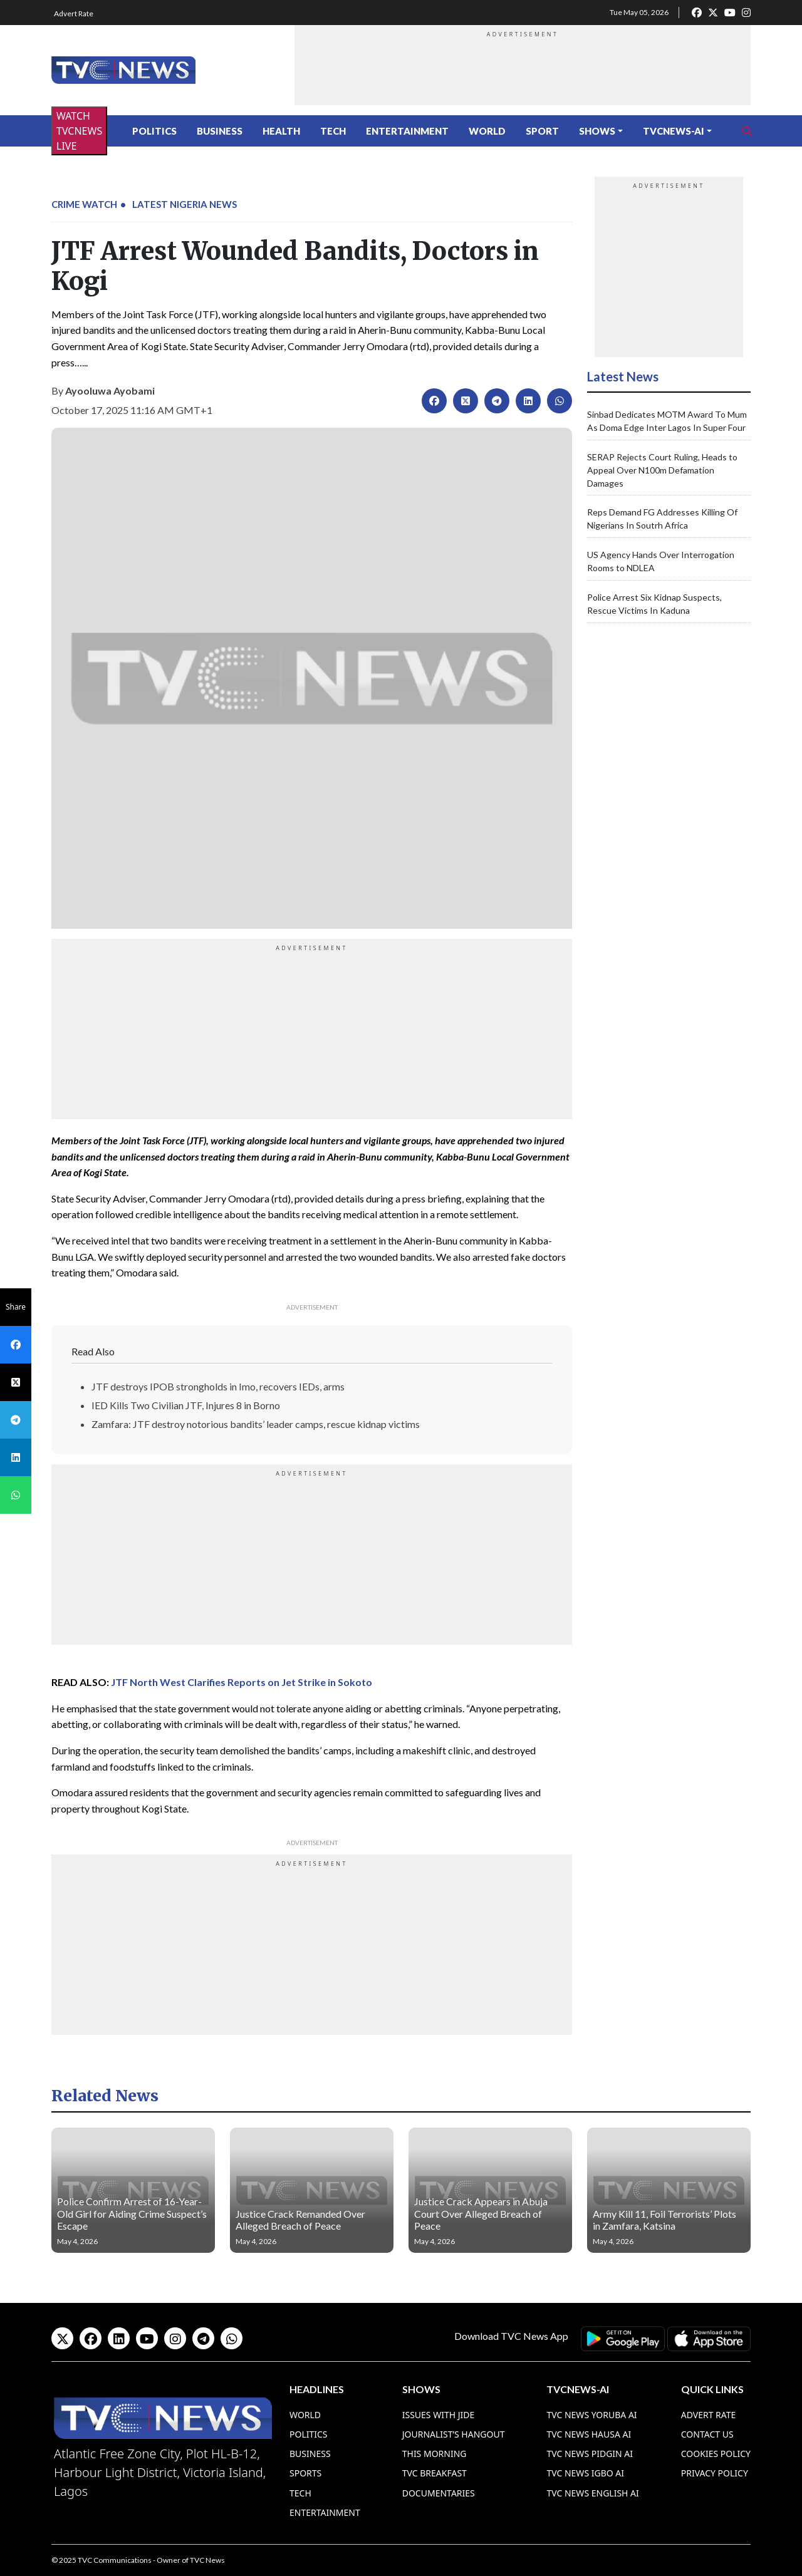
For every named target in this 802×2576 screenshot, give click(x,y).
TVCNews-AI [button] (673, 131)
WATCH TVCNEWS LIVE (79, 131)
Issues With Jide (438, 2415)
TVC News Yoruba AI (591, 2415)
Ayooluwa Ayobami (110, 390)
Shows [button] (597, 131)
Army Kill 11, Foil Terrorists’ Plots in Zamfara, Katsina (664, 2220)
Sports (305, 2473)
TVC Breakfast (434, 2473)
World (487, 131)
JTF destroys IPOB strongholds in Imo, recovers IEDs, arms (218, 1386)
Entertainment (407, 131)
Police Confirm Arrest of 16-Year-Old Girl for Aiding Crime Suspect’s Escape (132, 2213)
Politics (154, 131)
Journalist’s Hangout (453, 2434)
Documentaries (438, 2493)
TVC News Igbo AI (585, 2473)
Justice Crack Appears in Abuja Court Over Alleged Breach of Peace (481, 2213)
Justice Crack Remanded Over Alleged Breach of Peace (300, 2220)
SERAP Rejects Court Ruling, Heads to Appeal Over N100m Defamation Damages (662, 470)
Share (16, 1306)
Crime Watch (84, 204)
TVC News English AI (592, 2493)
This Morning (434, 2454)
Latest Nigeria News (184, 204)
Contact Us (707, 2434)
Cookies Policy (716, 2454)
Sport (542, 131)
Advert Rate (73, 13)
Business (219, 131)
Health (281, 131)
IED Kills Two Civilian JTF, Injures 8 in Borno (185, 1405)
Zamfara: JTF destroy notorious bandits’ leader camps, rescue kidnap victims (255, 1424)
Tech (333, 131)
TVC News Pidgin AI (589, 2454)
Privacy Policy (714, 2473)
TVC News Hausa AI (588, 2434)
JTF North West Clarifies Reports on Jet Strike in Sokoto (241, 1682)
